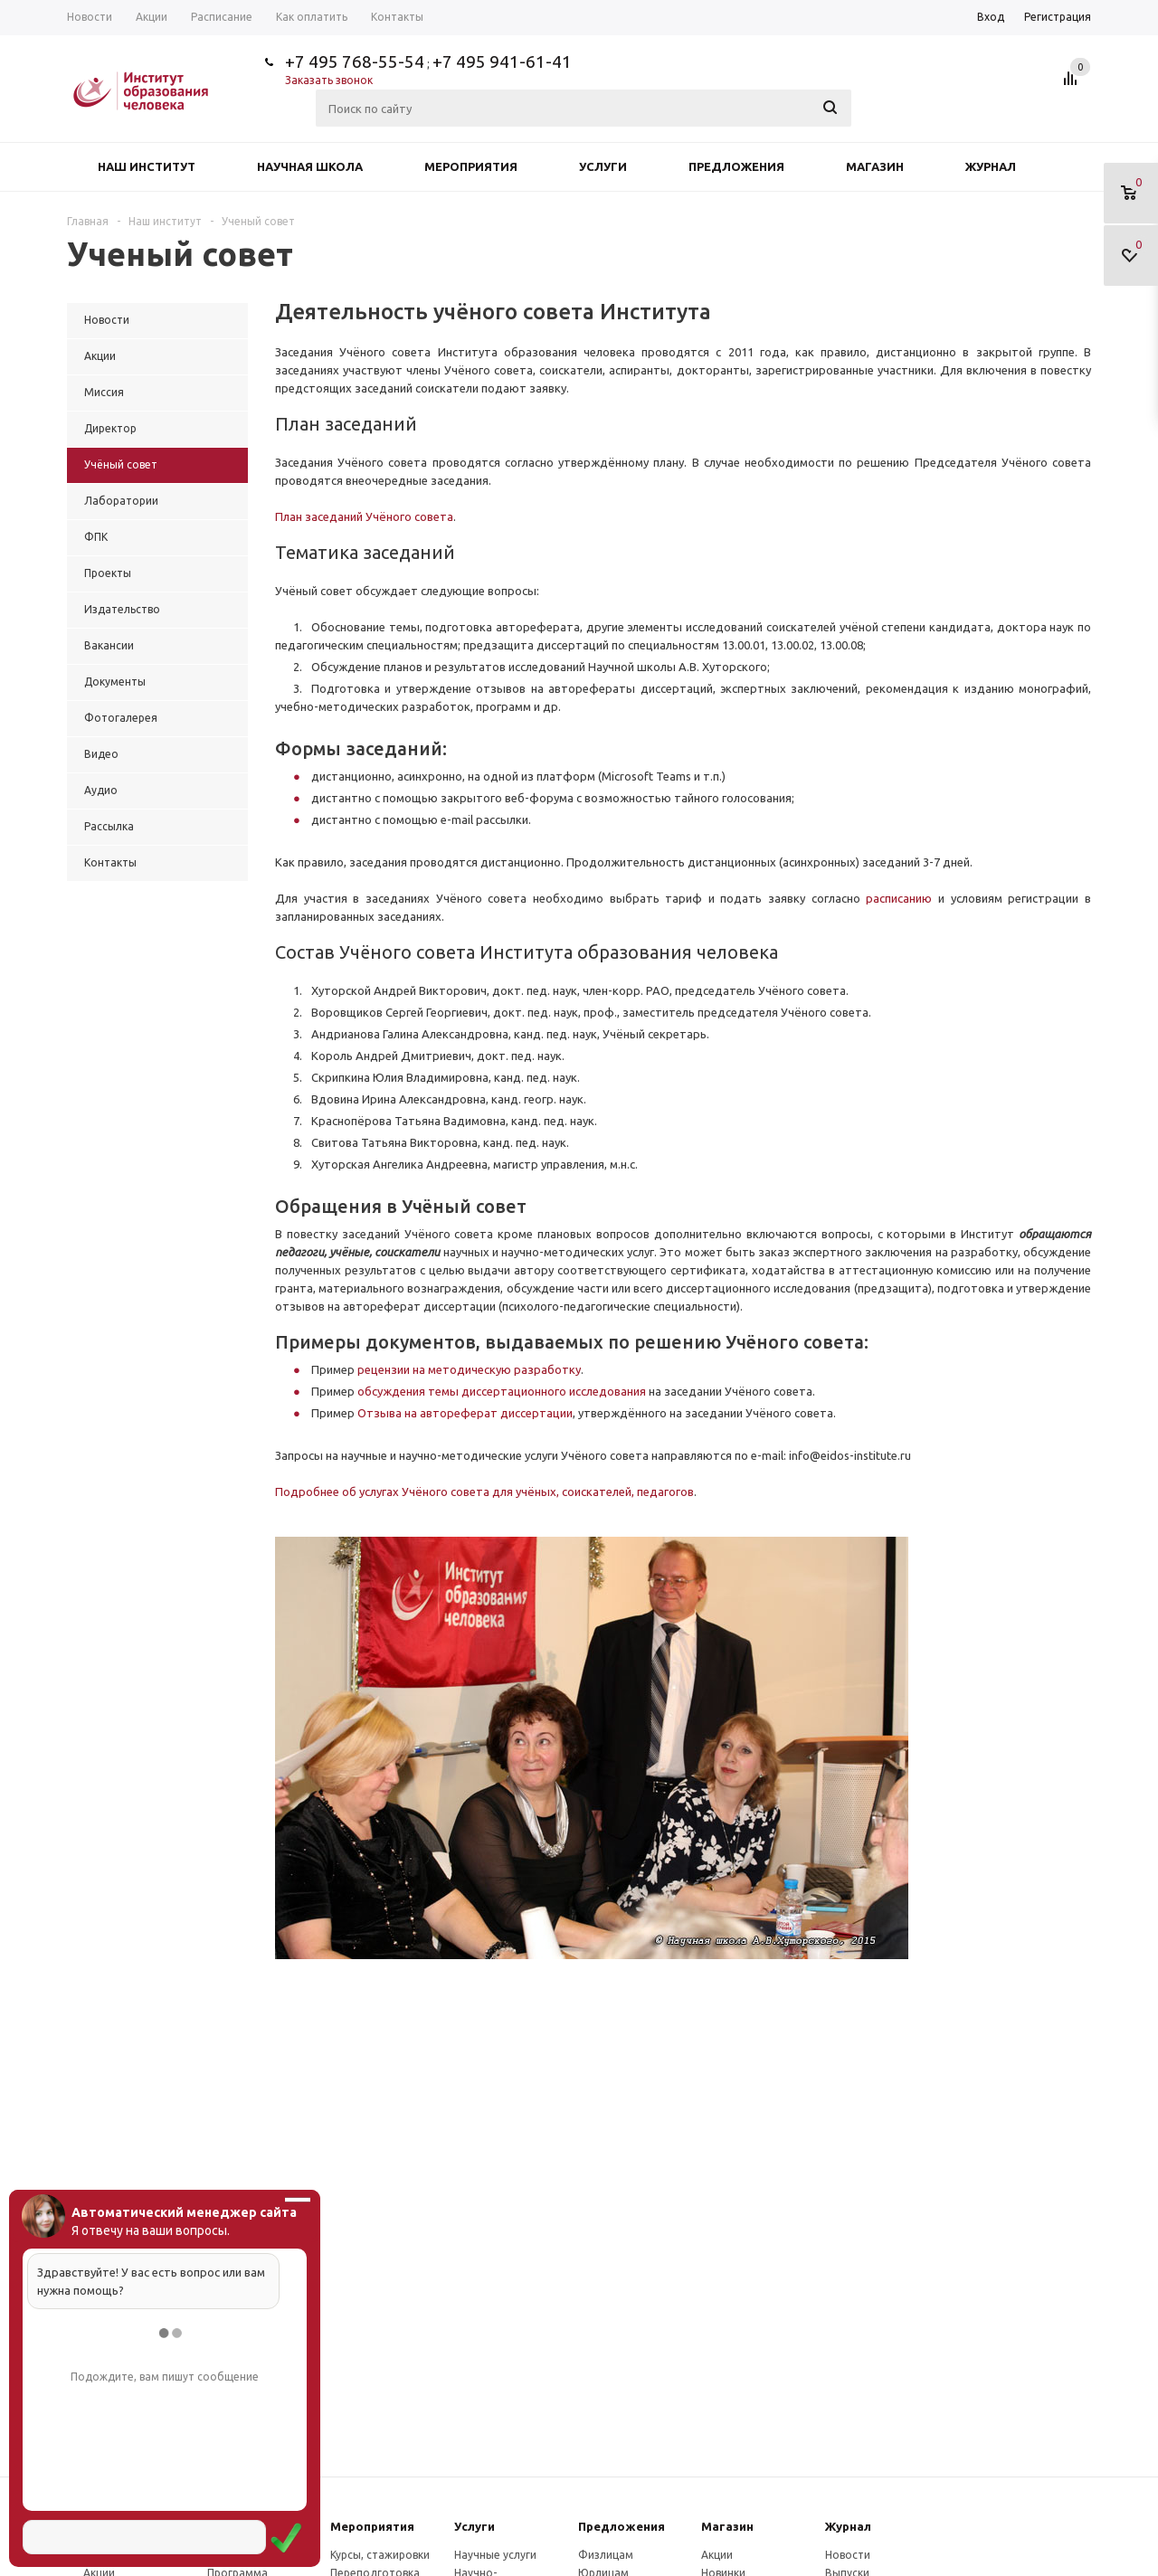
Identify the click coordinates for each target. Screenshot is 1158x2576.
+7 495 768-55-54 (354, 61)
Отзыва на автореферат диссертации (465, 1412)
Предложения (736, 166)
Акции (717, 2555)
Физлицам (605, 2555)
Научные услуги (495, 2555)
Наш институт (146, 166)
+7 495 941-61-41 (502, 61)
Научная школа (310, 166)
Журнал (990, 166)
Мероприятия (470, 166)
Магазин (875, 166)
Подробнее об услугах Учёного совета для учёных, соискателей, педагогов (484, 1491)
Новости (847, 2555)
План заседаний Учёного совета (364, 516)
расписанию (902, 898)
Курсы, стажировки (380, 2555)
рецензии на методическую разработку (469, 1369)
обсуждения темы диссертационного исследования (501, 1391)
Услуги (603, 166)
